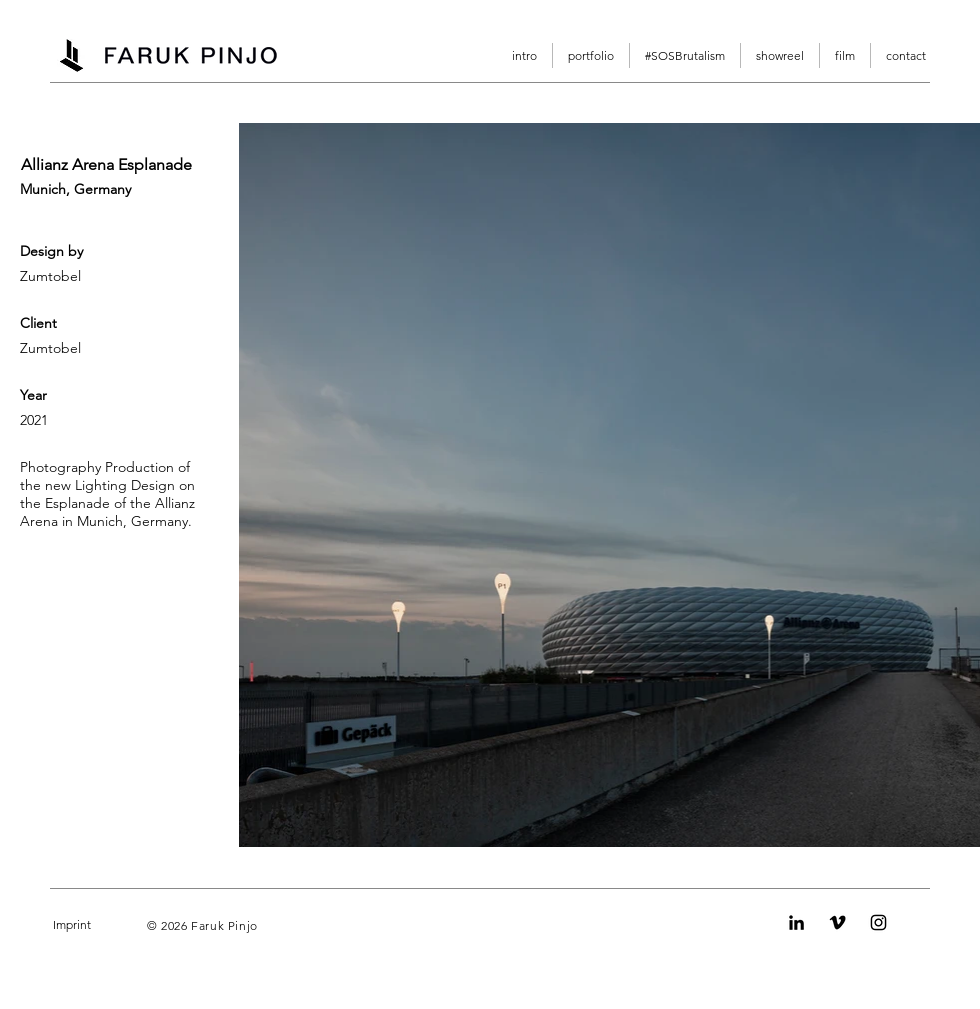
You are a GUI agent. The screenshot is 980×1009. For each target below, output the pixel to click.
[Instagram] (878, 922)
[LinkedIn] (796, 922)
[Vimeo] (837, 922)
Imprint (72, 924)
